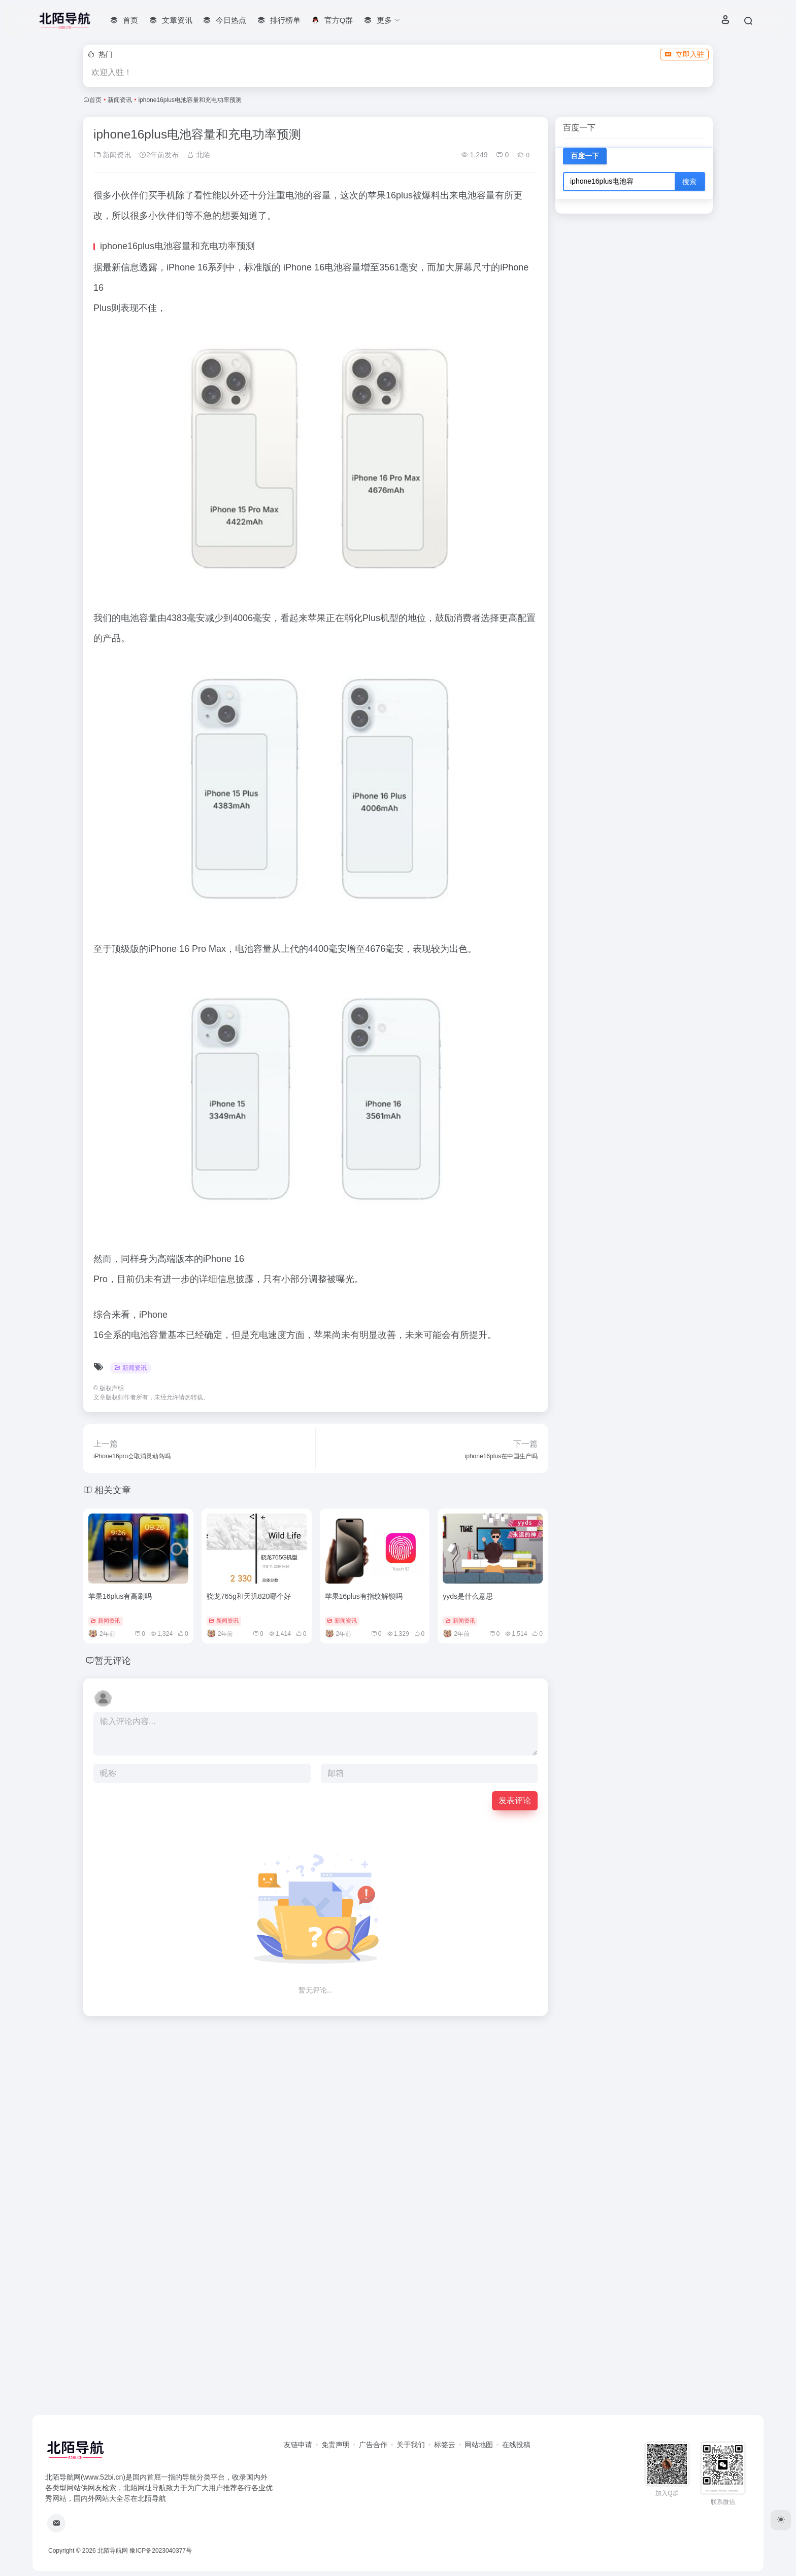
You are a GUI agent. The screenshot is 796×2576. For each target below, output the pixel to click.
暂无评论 (112, 1661)
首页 (95, 100)
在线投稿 (516, 2445)
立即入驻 (684, 54)
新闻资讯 (120, 100)
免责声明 (335, 2445)
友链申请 (298, 2445)
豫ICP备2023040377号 (160, 2550)
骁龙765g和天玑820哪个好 (249, 1596)
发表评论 (515, 1800)
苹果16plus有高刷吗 (120, 1596)
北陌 (198, 155)
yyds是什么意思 (468, 1596)
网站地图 (479, 2445)
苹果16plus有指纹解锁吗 (364, 1596)
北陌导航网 (112, 2550)
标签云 (444, 2445)
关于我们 (410, 2445)
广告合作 (373, 2445)
